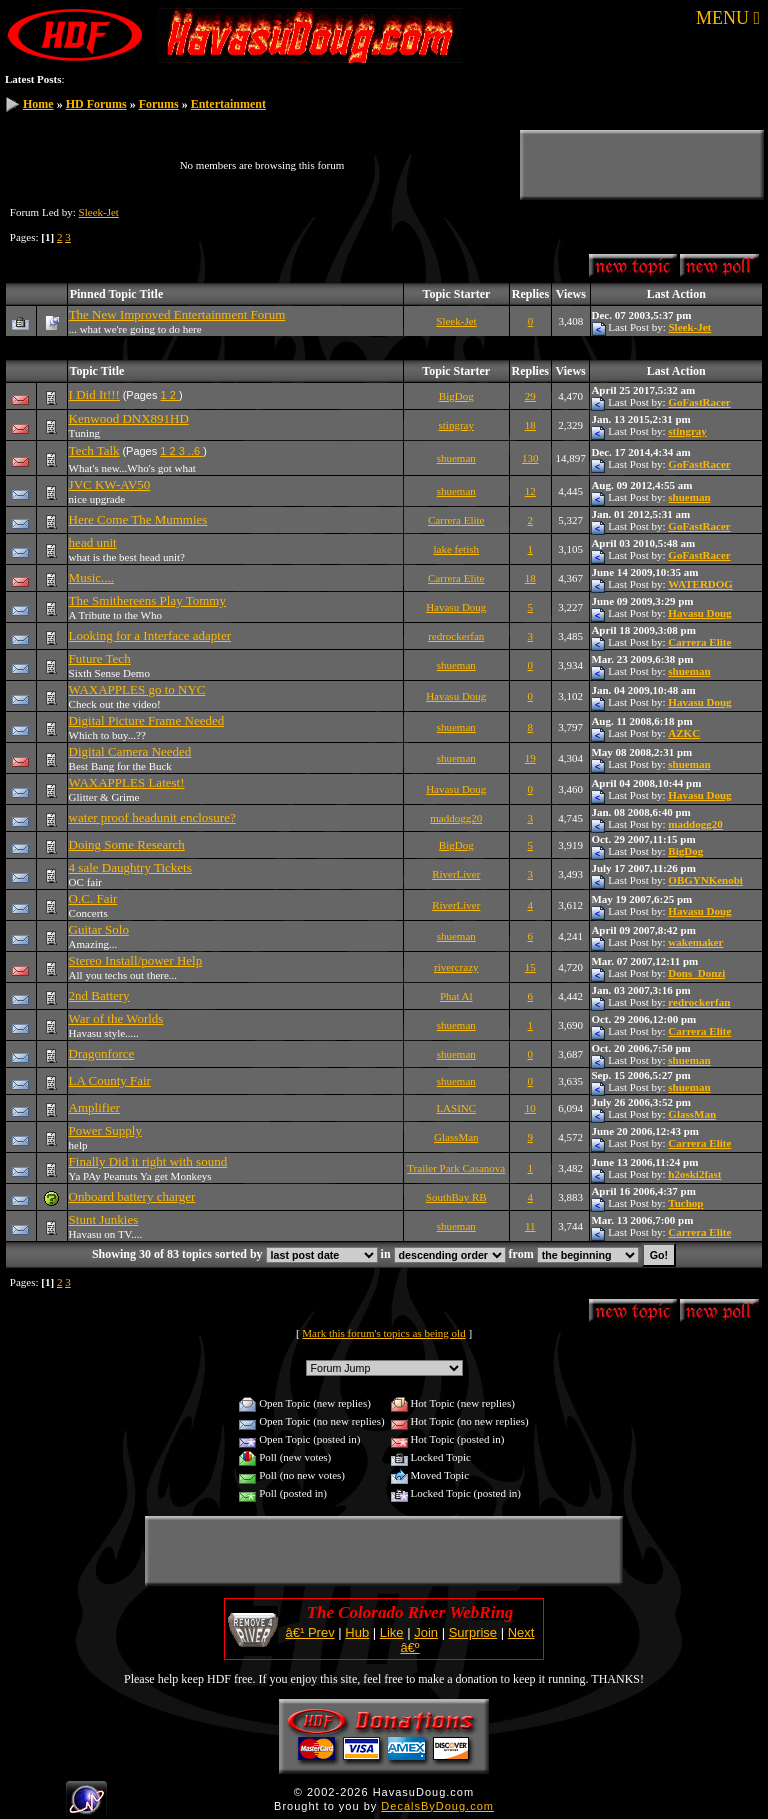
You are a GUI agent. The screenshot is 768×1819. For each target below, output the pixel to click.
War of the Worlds (116, 1018)
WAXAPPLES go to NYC (137, 689)
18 (530, 425)
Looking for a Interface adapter (150, 635)
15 (530, 967)
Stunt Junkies (104, 1219)
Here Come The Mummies (138, 519)
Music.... (92, 577)
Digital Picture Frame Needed (147, 720)
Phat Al (456, 996)
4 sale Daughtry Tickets (130, 867)
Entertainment (228, 104)
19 (530, 758)
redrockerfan (456, 636)
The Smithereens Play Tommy (147, 600)
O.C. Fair (93, 898)
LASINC (456, 1108)
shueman (456, 458)
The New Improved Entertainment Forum (177, 314)
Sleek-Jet (99, 212)
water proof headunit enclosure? (152, 817)
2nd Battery (99, 995)
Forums (159, 104)
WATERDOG (700, 584)
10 (530, 1108)
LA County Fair (110, 1080)
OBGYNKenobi (705, 880)
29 (530, 396)
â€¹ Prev (310, 1632)
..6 (195, 451)
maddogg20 (456, 818)
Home (38, 104)
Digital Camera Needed (130, 751)
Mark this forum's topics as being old (383, 1333)
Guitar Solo (99, 929)
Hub (357, 1632)
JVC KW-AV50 (110, 484)
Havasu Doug (456, 607)
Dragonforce (102, 1053)
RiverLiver (456, 874)
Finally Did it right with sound (148, 1161)
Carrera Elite (456, 520)
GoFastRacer (699, 402)
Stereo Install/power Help (136, 960)
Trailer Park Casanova (456, 1168)
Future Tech (100, 658)
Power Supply (105, 1130)
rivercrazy (456, 967)
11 (530, 1226)
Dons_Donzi (696, 973)
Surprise (473, 1632)
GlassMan (692, 1114)
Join (426, 1632)
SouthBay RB (456, 1197)
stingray (456, 425)
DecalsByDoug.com (437, 1806)
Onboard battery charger (132, 1196)
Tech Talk (94, 450)
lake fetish (457, 549)
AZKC (684, 733)
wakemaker (695, 942)
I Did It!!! (94, 394)
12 (530, 491)
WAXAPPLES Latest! (127, 782)
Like (392, 1632)
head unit (93, 542)
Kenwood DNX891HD (129, 418)
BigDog (456, 396)
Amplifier (94, 1107)
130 (530, 458)
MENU (728, 18)
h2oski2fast (694, 1174)
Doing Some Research (127, 844)
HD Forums (96, 104)
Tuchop (685, 1203)
